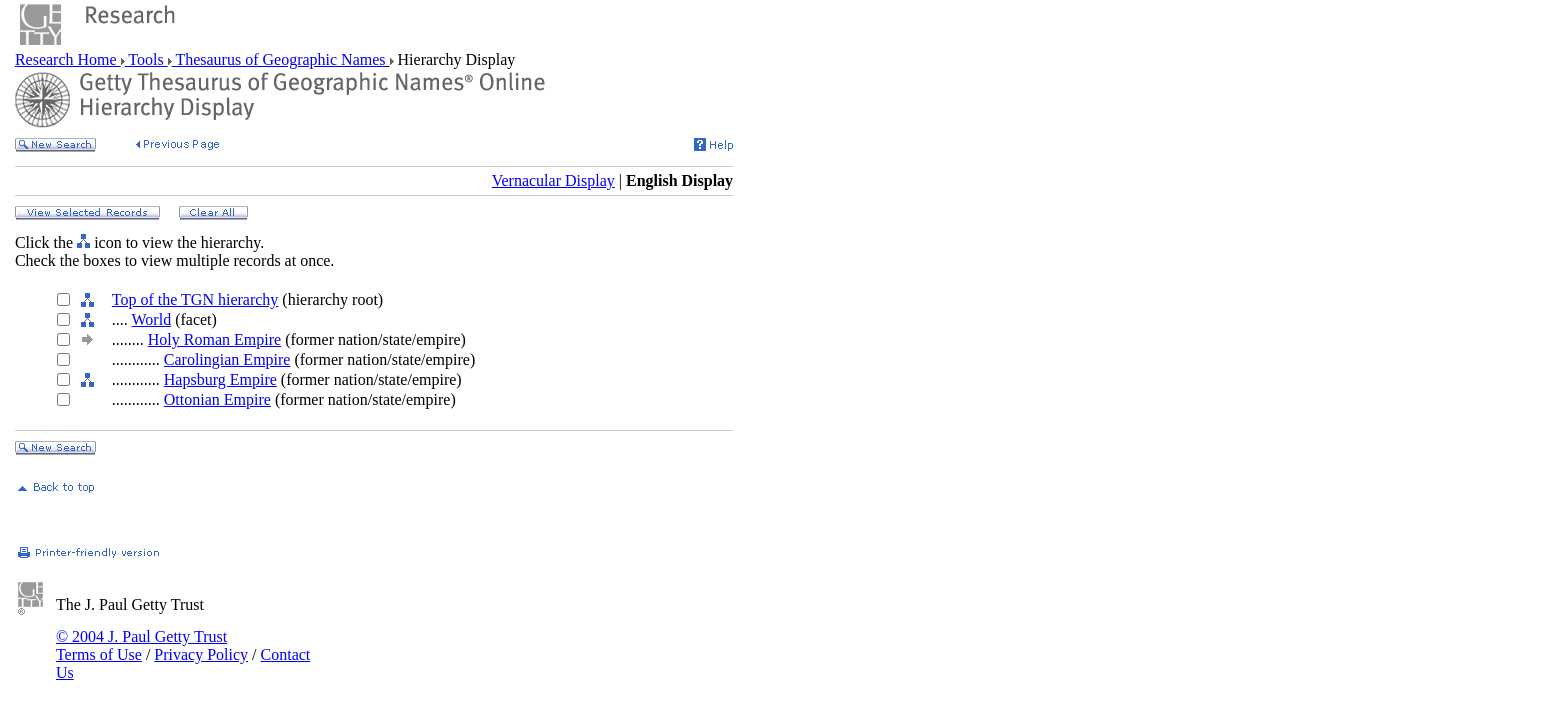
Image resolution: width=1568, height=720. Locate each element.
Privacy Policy (201, 654)
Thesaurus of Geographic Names (281, 59)
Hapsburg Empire (220, 379)
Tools (146, 59)
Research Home (68, 59)
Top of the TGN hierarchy (195, 299)
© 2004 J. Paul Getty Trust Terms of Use (141, 645)
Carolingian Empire (227, 359)
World (152, 319)
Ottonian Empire (217, 399)
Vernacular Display (553, 180)
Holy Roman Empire (214, 339)
